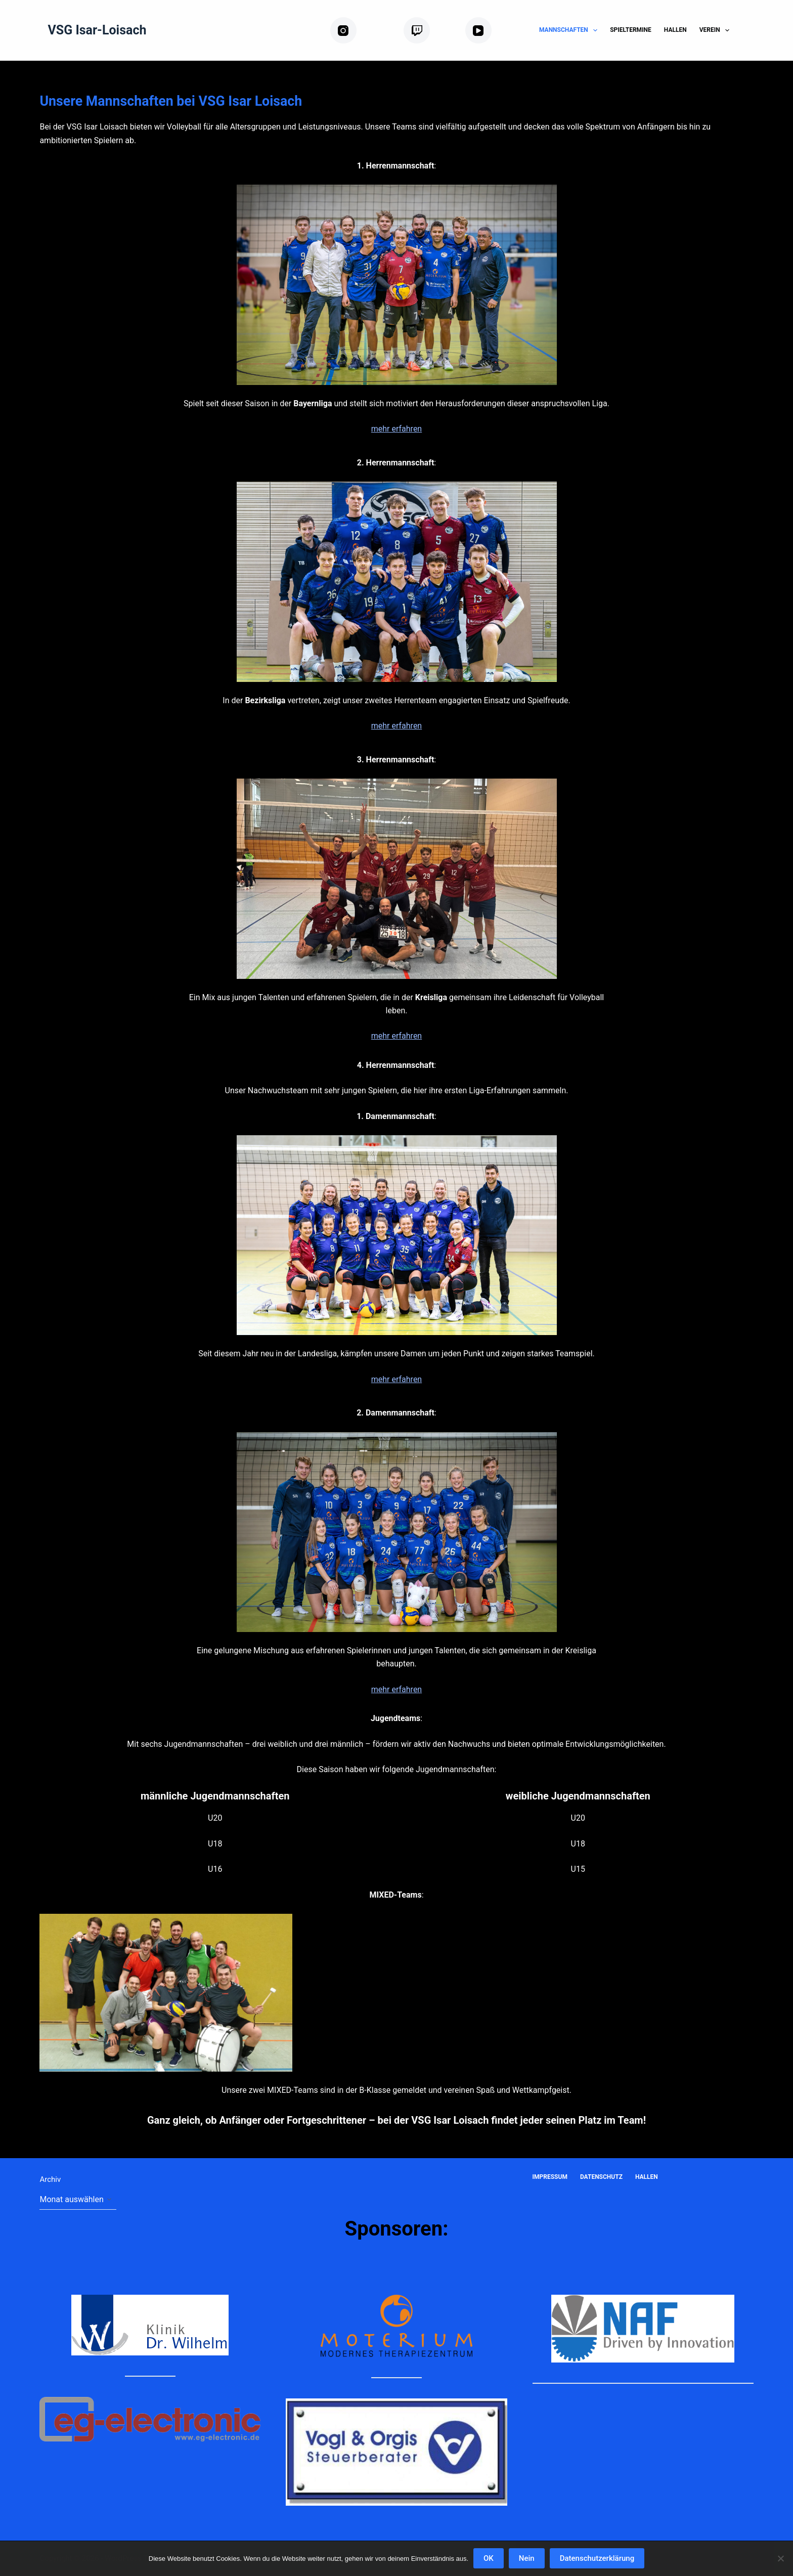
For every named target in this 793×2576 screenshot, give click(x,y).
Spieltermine (630, 29)
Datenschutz (601, 2176)
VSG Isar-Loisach (97, 30)
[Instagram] (362, 30)
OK (488, 2558)
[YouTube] (494, 30)
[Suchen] (750, 30)
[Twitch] (430, 30)
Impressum (550, 2176)
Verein (716, 30)
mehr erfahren (396, 429)
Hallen (675, 29)
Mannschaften (570, 30)
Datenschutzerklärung (597, 2558)
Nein (527, 2558)
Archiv (50, 2179)
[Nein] (780, 2558)
